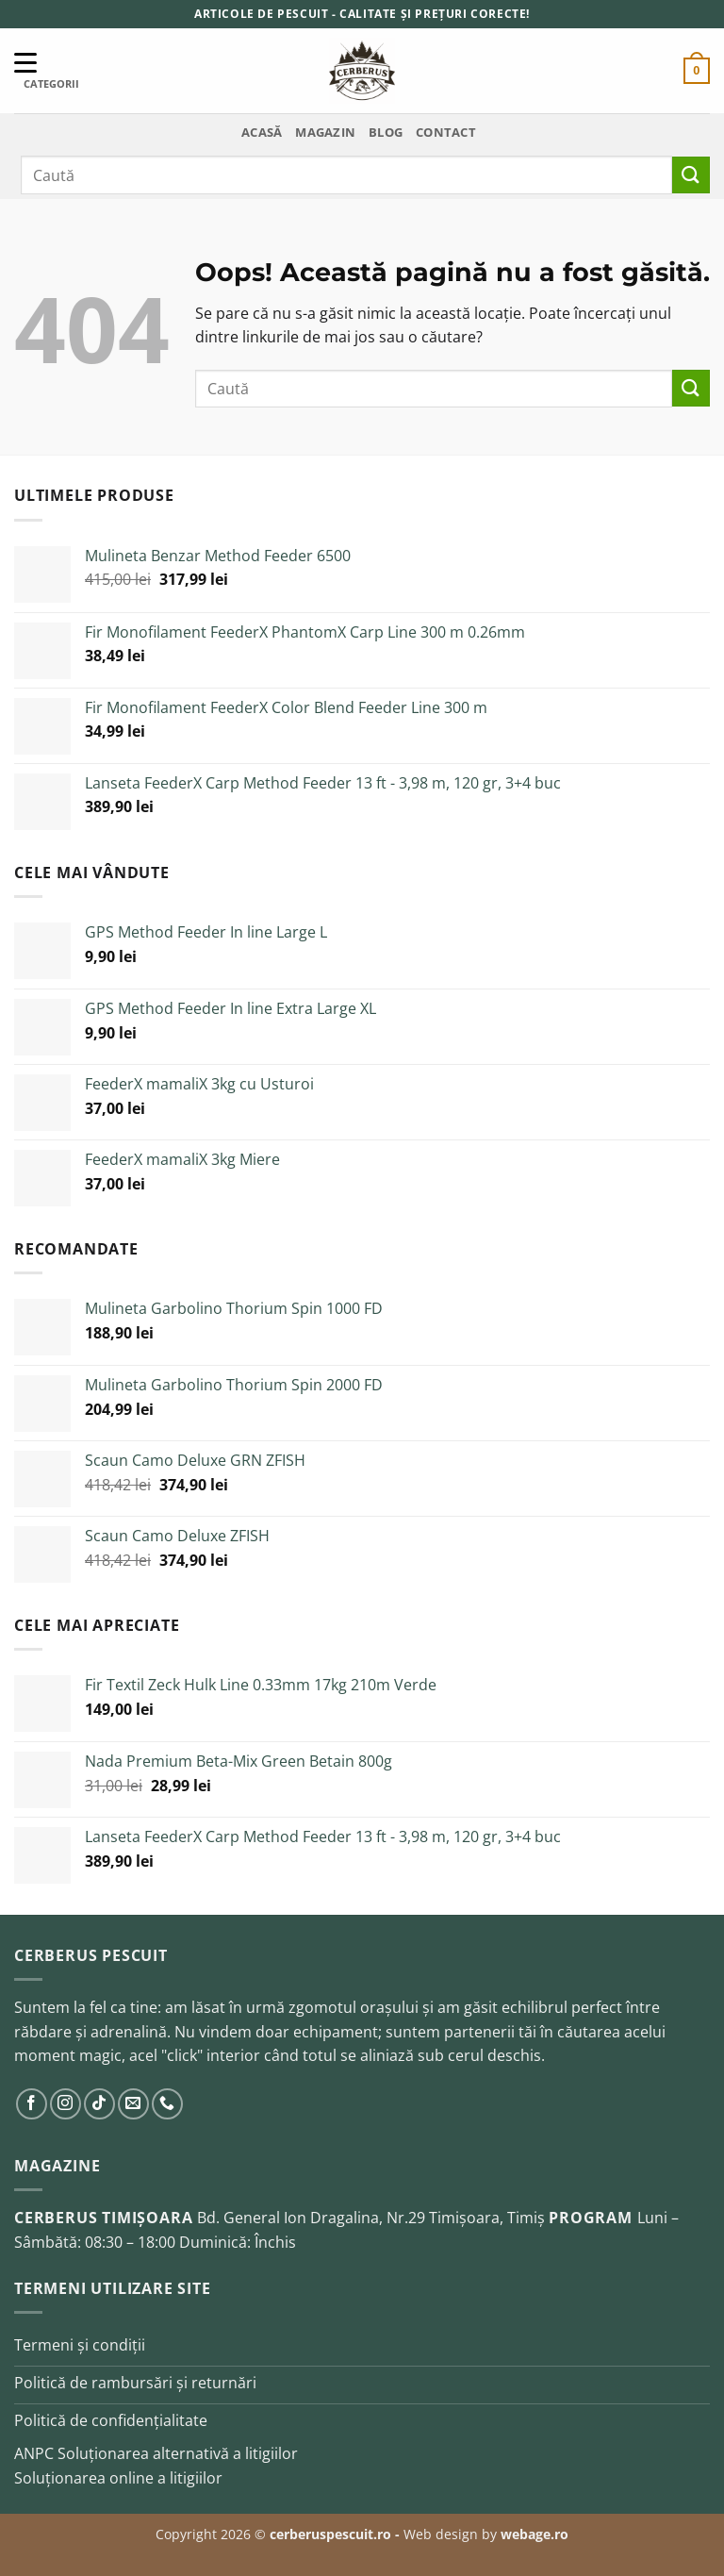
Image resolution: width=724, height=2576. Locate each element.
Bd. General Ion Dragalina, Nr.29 (313, 2217)
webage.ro (534, 2534)
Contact (446, 132)
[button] (696, 70)
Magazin (325, 132)
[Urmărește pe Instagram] (65, 2103)
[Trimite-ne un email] (133, 2103)
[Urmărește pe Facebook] (31, 2103)
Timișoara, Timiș (487, 2217)
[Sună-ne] (167, 2103)
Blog (386, 132)
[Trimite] (691, 175)
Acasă (261, 132)
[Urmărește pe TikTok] (99, 2103)
